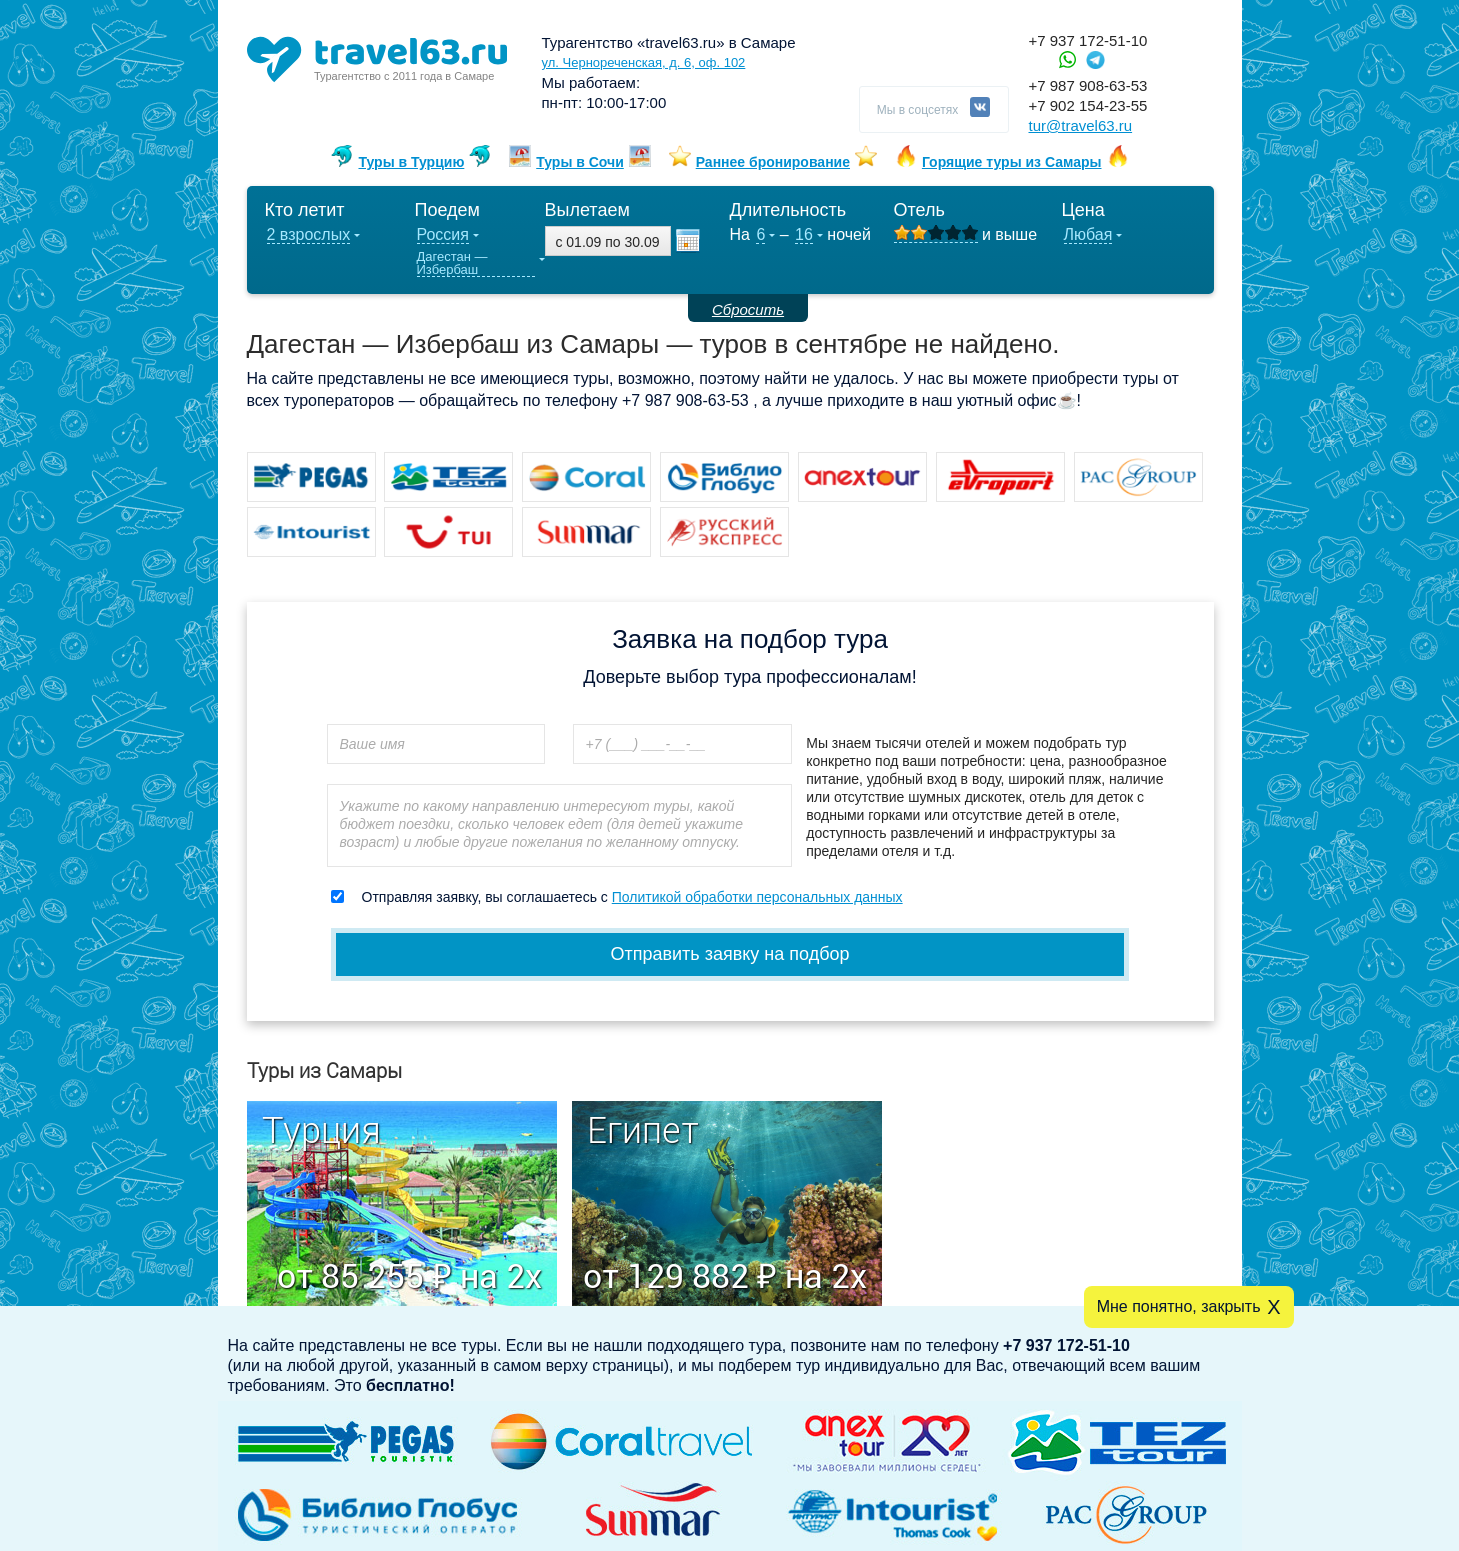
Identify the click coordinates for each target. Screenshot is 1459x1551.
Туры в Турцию (411, 162)
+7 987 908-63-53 (1088, 85)
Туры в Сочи (580, 162)
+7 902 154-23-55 (1088, 105)
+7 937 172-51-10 (1088, 40)
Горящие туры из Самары (1012, 162)
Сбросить (748, 309)
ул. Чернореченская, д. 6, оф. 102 (644, 62)
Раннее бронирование (773, 162)
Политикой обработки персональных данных (757, 897)
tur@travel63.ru (1081, 125)
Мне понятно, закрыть (1179, 1306)
